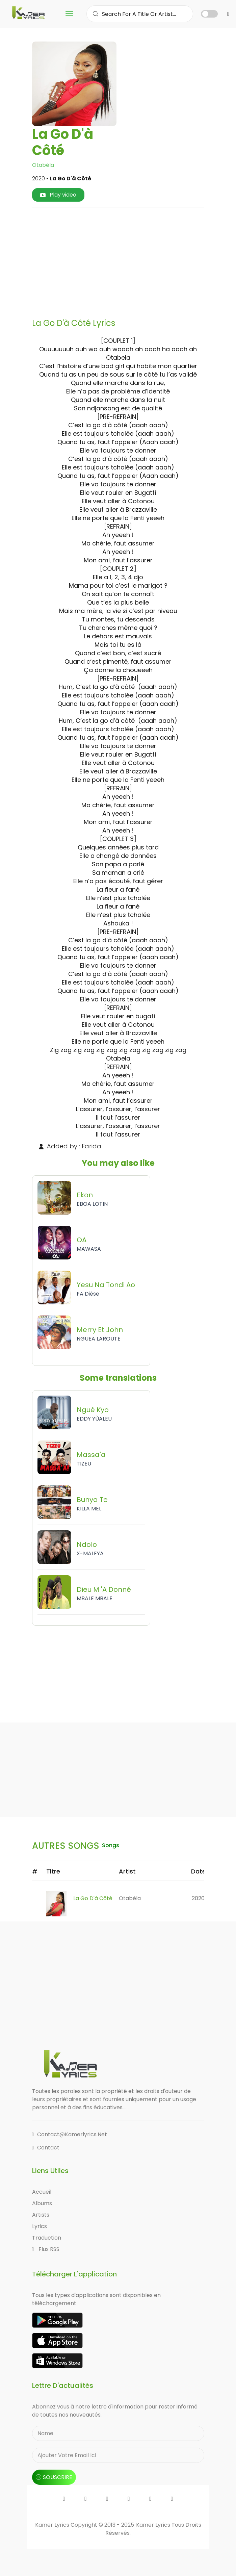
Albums (42, 2203)
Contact (46, 2147)
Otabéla (43, 165)
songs (110, 1845)
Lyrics (39, 2226)
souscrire (54, 2477)
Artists (40, 2215)
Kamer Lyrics (154, 2525)
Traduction (46, 2238)
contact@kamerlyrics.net (69, 2134)
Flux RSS (46, 2249)
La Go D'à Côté (92, 1898)
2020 (198, 1898)
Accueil (41, 2192)
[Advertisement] (136, 260)
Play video (58, 195)
